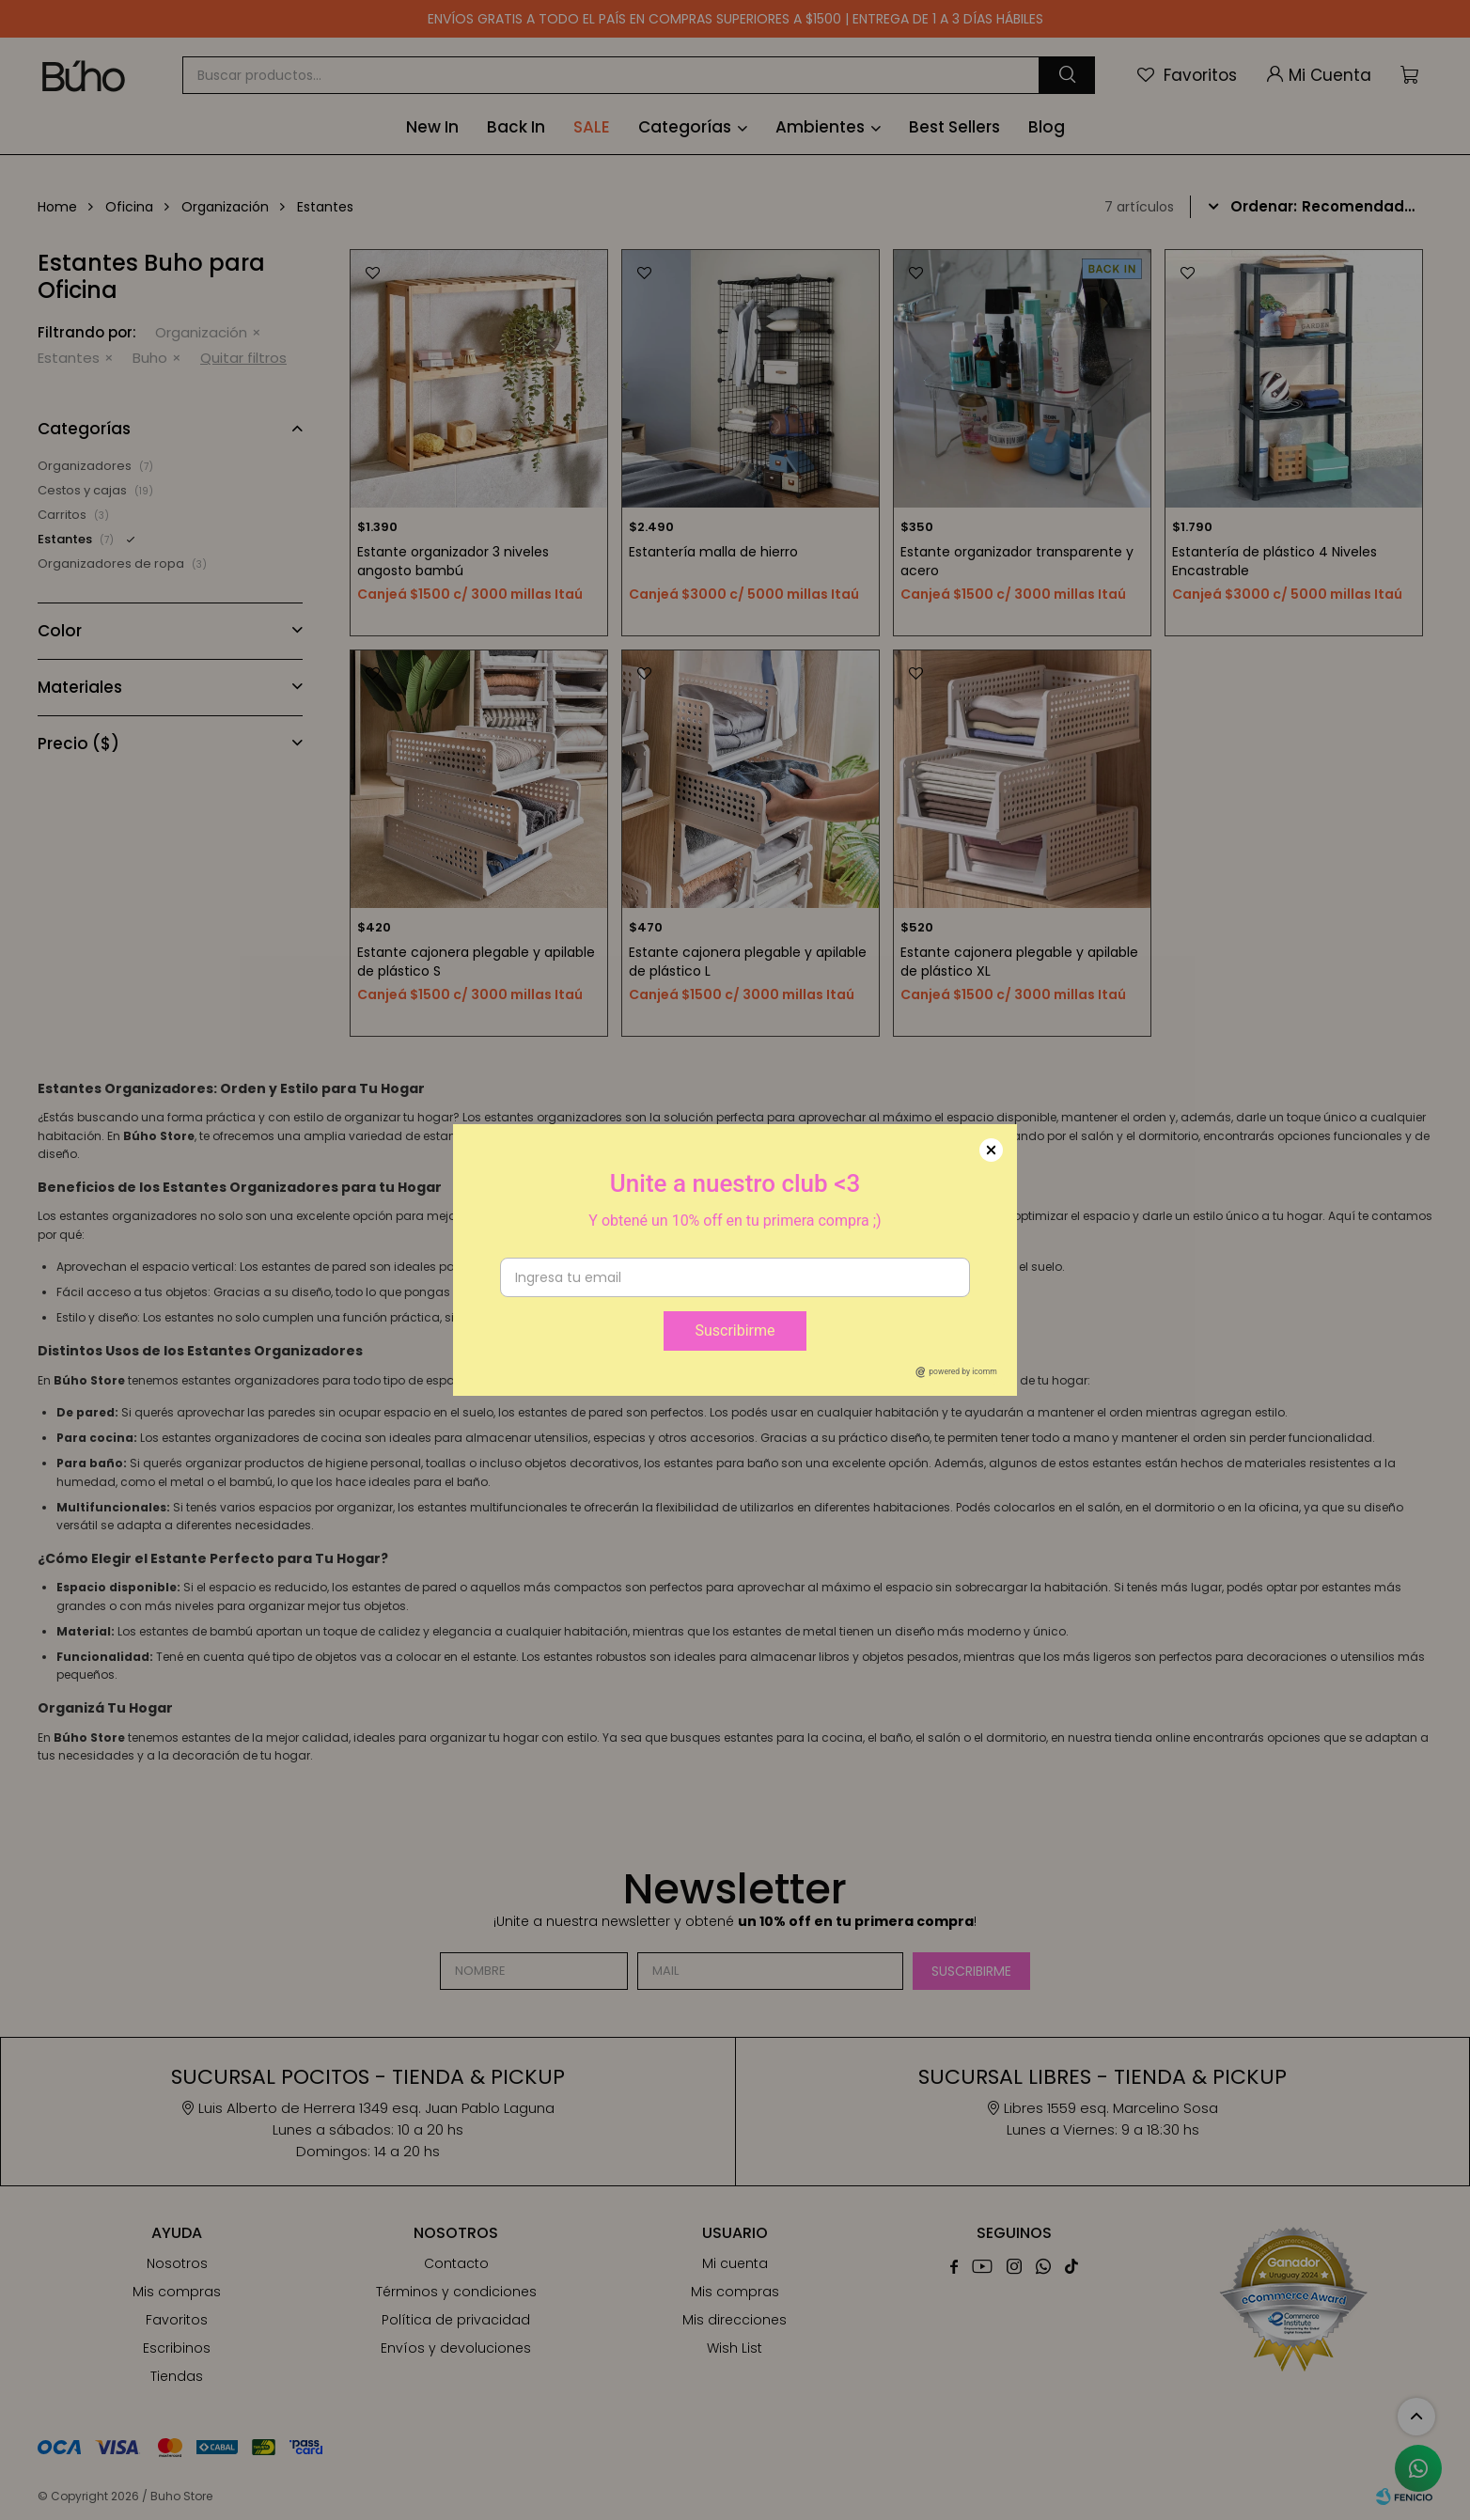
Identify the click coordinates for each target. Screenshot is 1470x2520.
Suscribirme (734, 1330)
